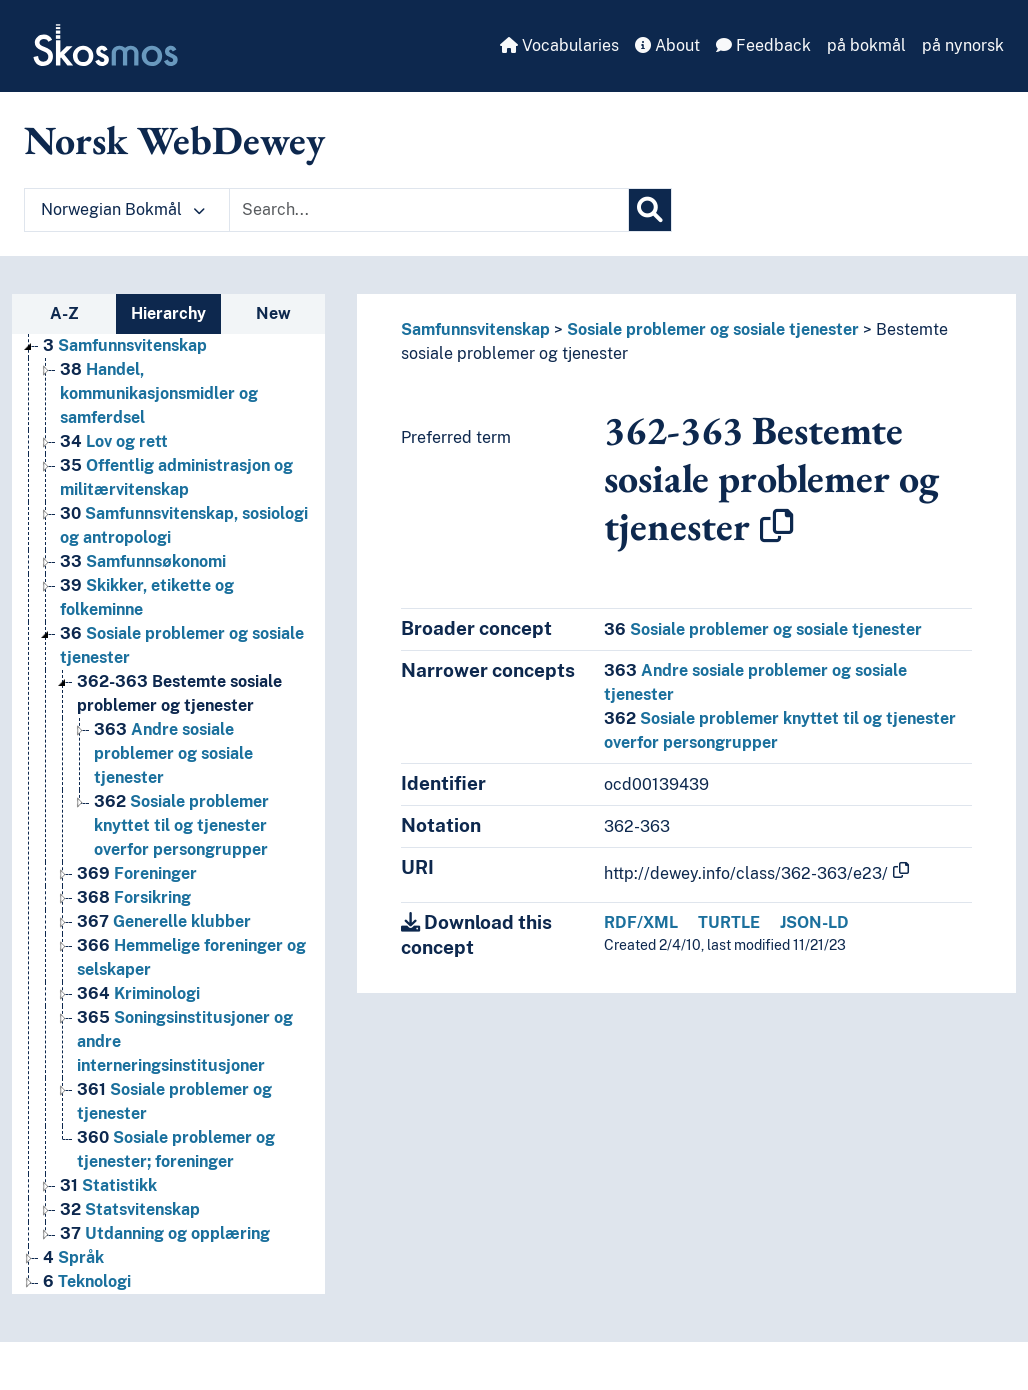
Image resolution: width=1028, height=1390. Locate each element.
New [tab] (273, 313)
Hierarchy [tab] (168, 313)
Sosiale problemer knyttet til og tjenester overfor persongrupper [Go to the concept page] (181, 825)
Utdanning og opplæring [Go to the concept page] (165, 1233)
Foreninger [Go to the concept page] (137, 873)
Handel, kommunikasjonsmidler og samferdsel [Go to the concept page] (159, 393)
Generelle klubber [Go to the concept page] (164, 921)
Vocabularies (559, 45)
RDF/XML (641, 922)
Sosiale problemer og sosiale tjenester (713, 329)
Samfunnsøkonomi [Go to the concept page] (143, 561)
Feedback (763, 45)
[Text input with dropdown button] (429, 210)
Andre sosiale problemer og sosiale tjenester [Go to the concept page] (173, 753)
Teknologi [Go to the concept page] (87, 1281)
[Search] (650, 210)
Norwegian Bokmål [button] (123, 209)
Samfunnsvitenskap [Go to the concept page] (125, 345)
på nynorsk (963, 45)
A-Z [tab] (64, 313)
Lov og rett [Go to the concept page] (114, 441)
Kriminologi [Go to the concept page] (138, 993)
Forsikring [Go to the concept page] (134, 897)
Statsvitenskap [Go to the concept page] (130, 1209)
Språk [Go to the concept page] (73, 1257)
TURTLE (729, 922)
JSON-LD (814, 922)
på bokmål (866, 45)
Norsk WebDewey (174, 140)
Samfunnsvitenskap (475, 329)
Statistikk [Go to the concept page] (108, 1185)
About (667, 45)
